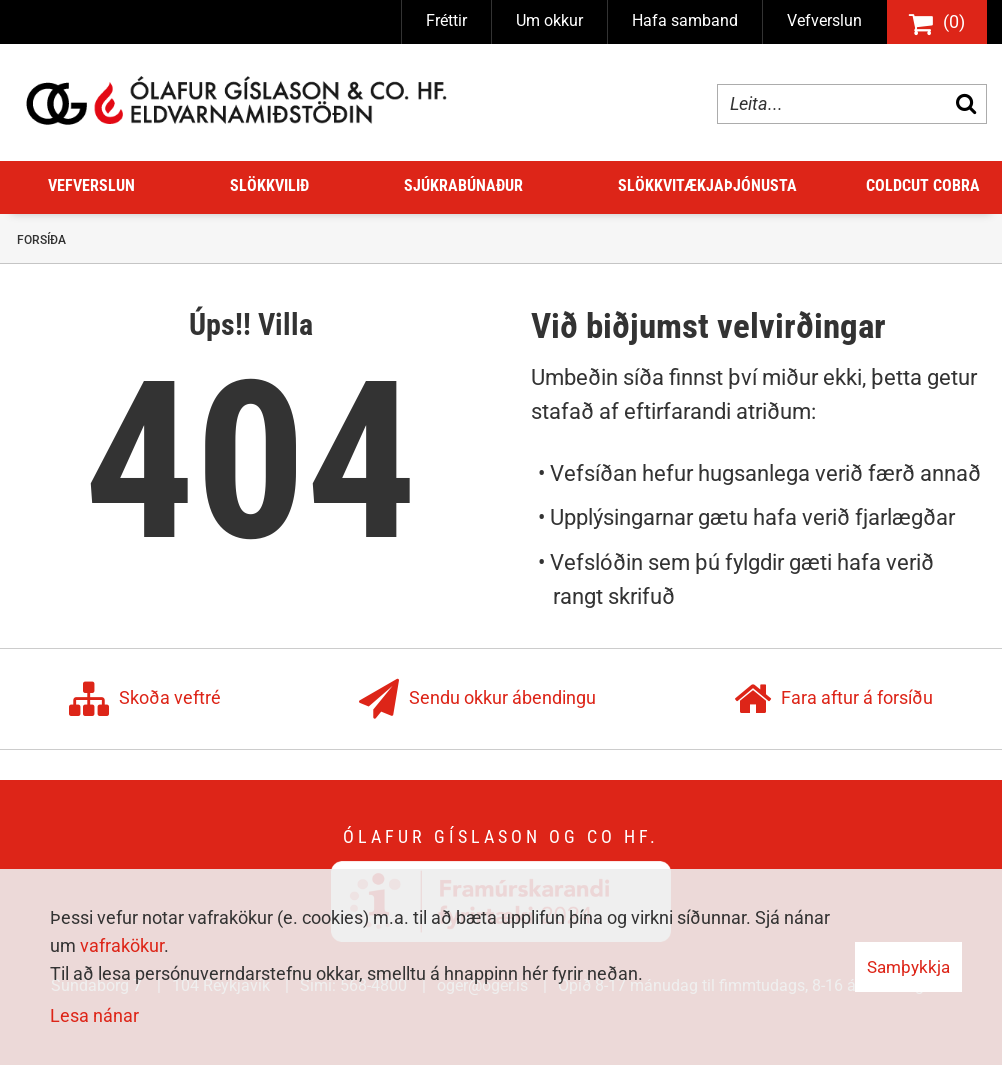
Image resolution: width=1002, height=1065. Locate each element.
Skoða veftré (145, 699)
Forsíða (41, 240)
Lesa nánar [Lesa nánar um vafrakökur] (94, 1015)
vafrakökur (122, 945)
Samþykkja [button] (908, 967)
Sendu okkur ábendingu (477, 699)
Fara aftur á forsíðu (833, 699)
